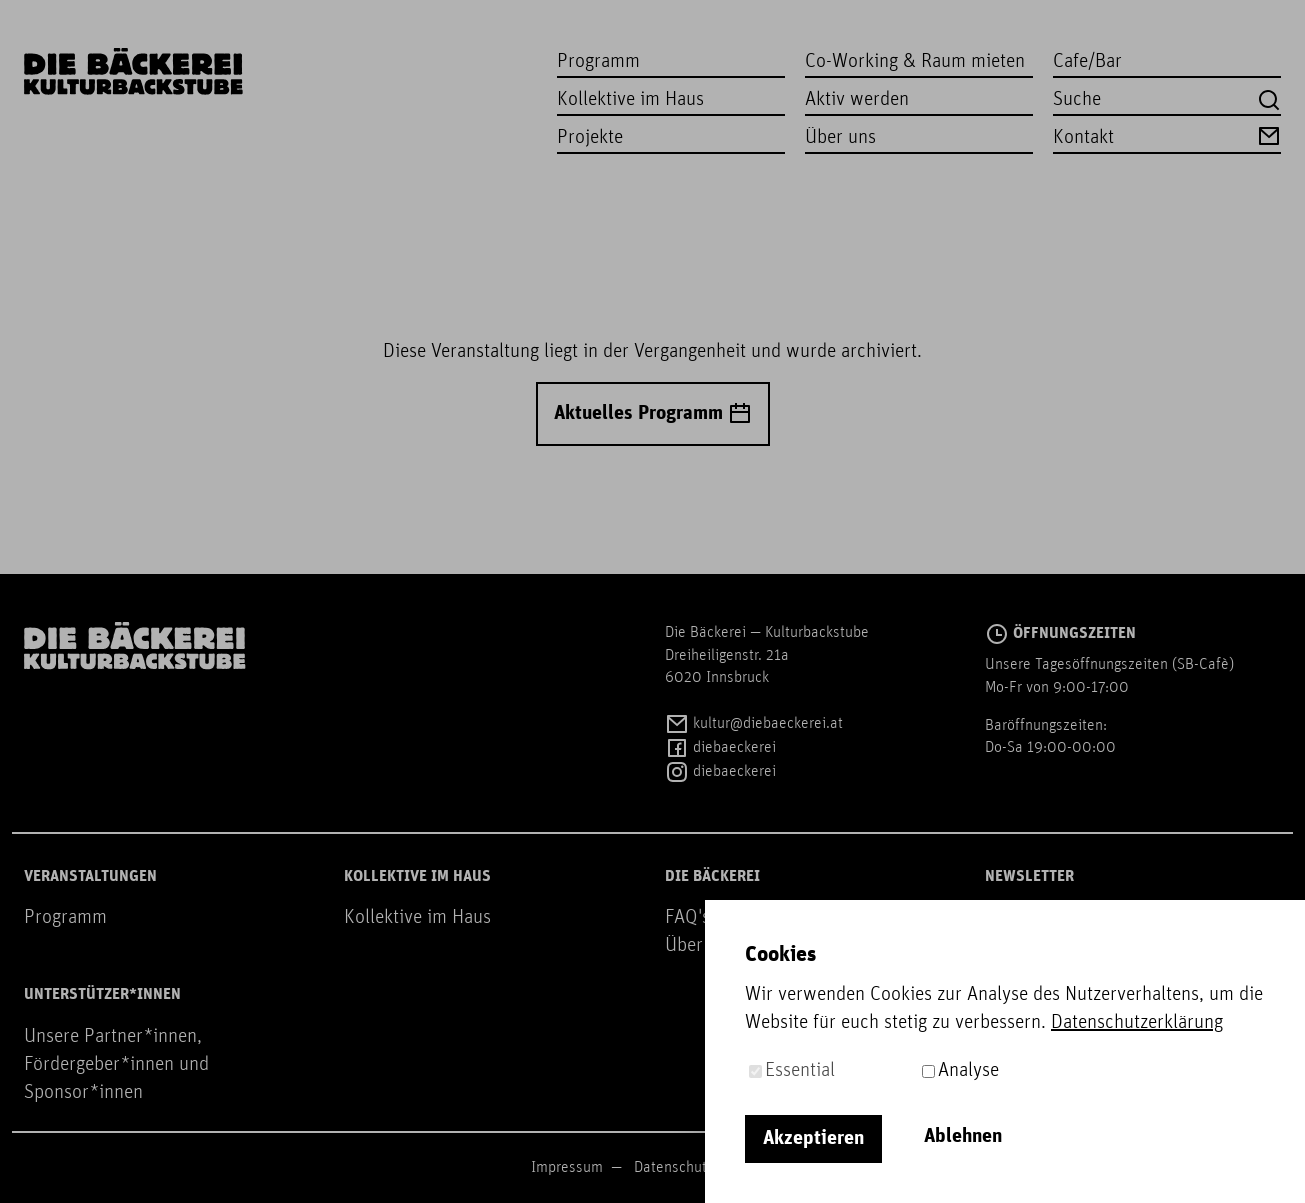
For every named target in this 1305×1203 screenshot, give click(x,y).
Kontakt (1167, 136)
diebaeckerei (720, 748)
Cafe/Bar (1087, 62)
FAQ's (687, 918)
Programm (598, 62)
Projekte (590, 138)
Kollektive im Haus (630, 100)
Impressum (567, 1168)
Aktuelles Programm (653, 414)
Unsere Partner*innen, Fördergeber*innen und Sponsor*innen (116, 1065)
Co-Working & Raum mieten (915, 62)
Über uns (840, 138)
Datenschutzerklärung (704, 1168)
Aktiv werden (857, 100)
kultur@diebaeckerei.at (754, 724)
